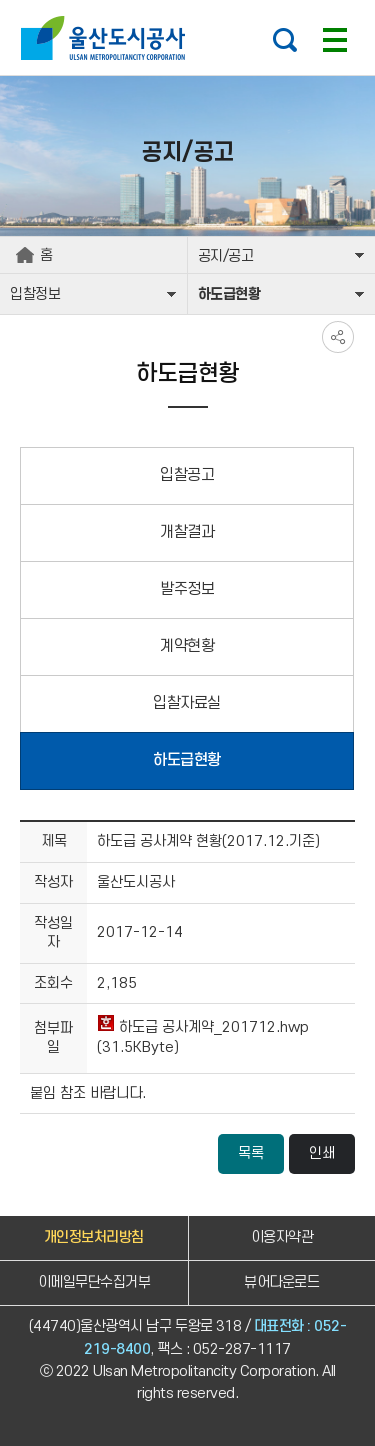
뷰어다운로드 (281, 1282)
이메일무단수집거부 (94, 1282)
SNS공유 (338, 337)
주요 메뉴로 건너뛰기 (187, 0)
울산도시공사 (107, 38)
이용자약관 (282, 1237)
